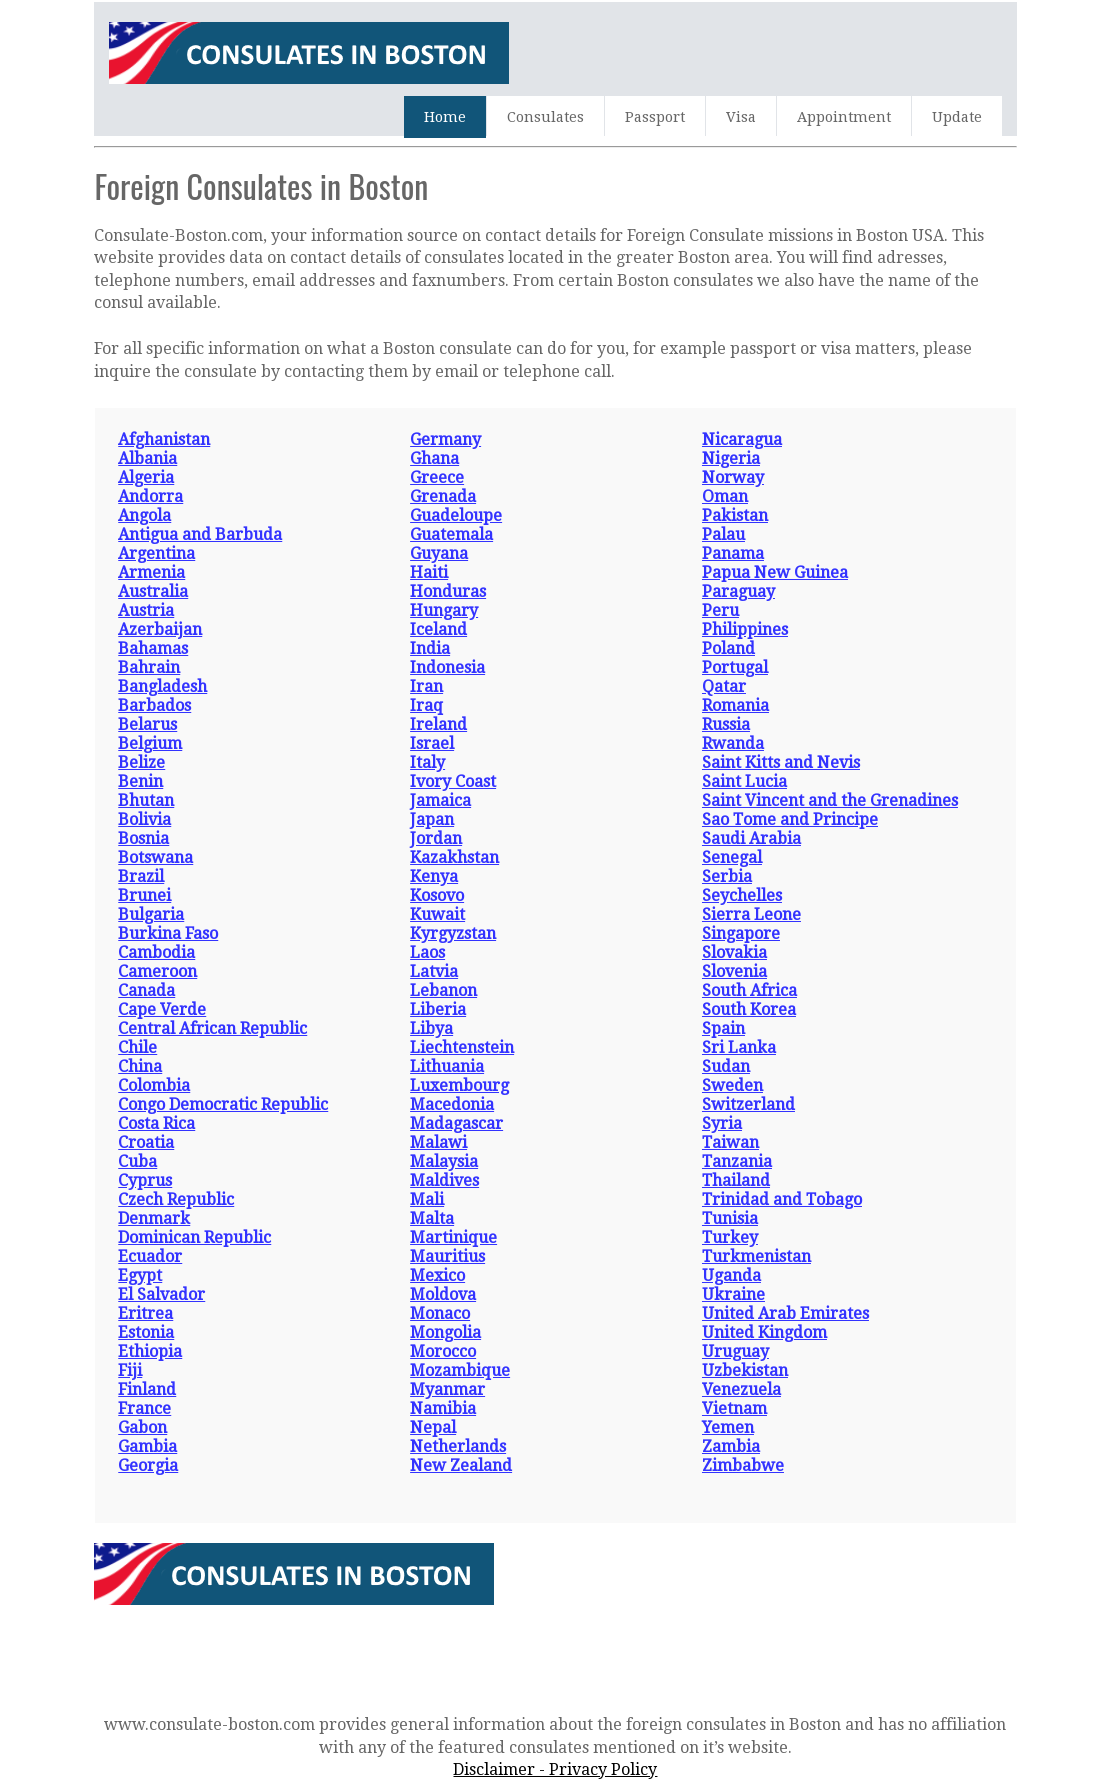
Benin (140, 781)
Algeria (146, 477)
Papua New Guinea (775, 572)
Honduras (448, 591)
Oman (725, 496)
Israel (432, 743)
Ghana (434, 458)
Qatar (724, 686)
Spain (723, 1028)
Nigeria (731, 458)
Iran (426, 686)
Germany (445, 439)
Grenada (443, 496)
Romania (735, 705)
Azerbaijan (160, 629)
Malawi (438, 1142)
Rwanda (733, 743)
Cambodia (156, 952)
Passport (655, 117)
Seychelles (742, 895)
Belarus (147, 724)
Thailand (736, 1180)
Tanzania (737, 1161)
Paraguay (738, 591)
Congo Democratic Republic (223, 1104)
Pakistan (735, 515)
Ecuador (150, 1256)
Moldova (443, 1294)
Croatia (146, 1142)
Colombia (154, 1085)
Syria (722, 1123)
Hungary (444, 610)
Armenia (151, 572)
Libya (431, 1028)
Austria (146, 610)
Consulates (545, 117)
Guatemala (451, 534)
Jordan (436, 838)
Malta (432, 1218)
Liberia (438, 1009)
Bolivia (144, 819)
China (140, 1066)
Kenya (434, 876)
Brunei (144, 895)
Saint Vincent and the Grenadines (830, 800)
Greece (437, 477)
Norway (733, 477)
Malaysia (444, 1161)
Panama (733, 553)
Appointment (844, 117)
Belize (141, 762)
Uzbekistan (745, 1370)
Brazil (141, 876)
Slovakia (734, 952)
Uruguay (735, 1351)
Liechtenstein (462, 1047)
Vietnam (734, 1408)
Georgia (148, 1465)
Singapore (741, 933)
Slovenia (734, 971)
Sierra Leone (751, 914)
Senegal (732, 857)
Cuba (137, 1161)
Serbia (727, 876)
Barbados (154, 705)
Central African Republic (212, 1028)
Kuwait (437, 914)
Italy (427, 762)
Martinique (453, 1237)
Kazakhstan (454, 857)
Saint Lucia (744, 781)
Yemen (728, 1427)
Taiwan (730, 1142)
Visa (741, 117)
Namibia (443, 1408)
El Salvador (161, 1294)
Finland (147, 1389)
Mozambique (460, 1370)
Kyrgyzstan (453, 933)
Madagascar (456, 1123)
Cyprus (145, 1180)
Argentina (156, 553)
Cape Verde (162, 1009)
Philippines (745, 629)
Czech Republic (176, 1199)
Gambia (147, 1446)
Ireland (438, 724)
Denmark (154, 1218)
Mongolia (445, 1332)
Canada (146, 990)
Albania (147, 458)
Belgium (150, 743)
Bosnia (143, 838)
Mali (427, 1199)
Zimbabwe (743, 1465)
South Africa (749, 990)
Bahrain (149, 667)
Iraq (426, 705)
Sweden (732, 1085)
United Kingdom (764, 1332)
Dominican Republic (194, 1237)
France (144, 1408)
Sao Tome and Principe (790, 819)
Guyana (439, 553)
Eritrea (145, 1313)
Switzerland (748, 1104)
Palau (723, 534)
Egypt (140, 1275)
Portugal (735, 667)
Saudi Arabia (751, 838)
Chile (137, 1047)
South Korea (749, 1009)
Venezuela (741, 1389)
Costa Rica (156, 1123)
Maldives (444, 1180)
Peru (720, 610)
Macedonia (452, 1104)
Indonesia (447, 667)
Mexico (437, 1275)
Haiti (429, 572)
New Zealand (461, 1465)
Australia (153, 591)
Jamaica (440, 800)
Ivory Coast (453, 781)
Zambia (731, 1446)
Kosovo (437, 895)
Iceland (438, 629)
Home (445, 117)
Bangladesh (162, 686)
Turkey (730, 1237)
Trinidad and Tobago (782, 1199)
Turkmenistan (756, 1256)
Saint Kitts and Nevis (781, 762)
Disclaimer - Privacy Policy (555, 1769)
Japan (432, 819)
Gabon (142, 1427)
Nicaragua (742, 439)
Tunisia (730, 1218)
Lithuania (447, 1066)
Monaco (440, 1313)
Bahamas (153, 648)
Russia (726, 724)
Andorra (150, 496)
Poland (728, 648)
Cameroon (157, 971)
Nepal (433, 1427)
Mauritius (447, 1256)
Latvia (434, 971)
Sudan (726, 1066)
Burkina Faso (168, 933)
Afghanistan (164, 439)
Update (957, 117)
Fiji (130, 1370)
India (430, 648)
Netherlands (458, 1446)
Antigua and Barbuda (200, 534)
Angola (144, 515)
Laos (427, 952)
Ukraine (733, 1294)
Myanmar (447, 1389)
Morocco (443, 1351)
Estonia (146, 1332)
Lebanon (443, 990)
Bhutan (146, 800)
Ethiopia (150, 1351)
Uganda (731, 1275)
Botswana (155, 857)
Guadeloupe (456, 515)
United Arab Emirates (785, 1313)
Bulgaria (151, 914)
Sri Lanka (739, 1047)
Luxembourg (459, 1085)
